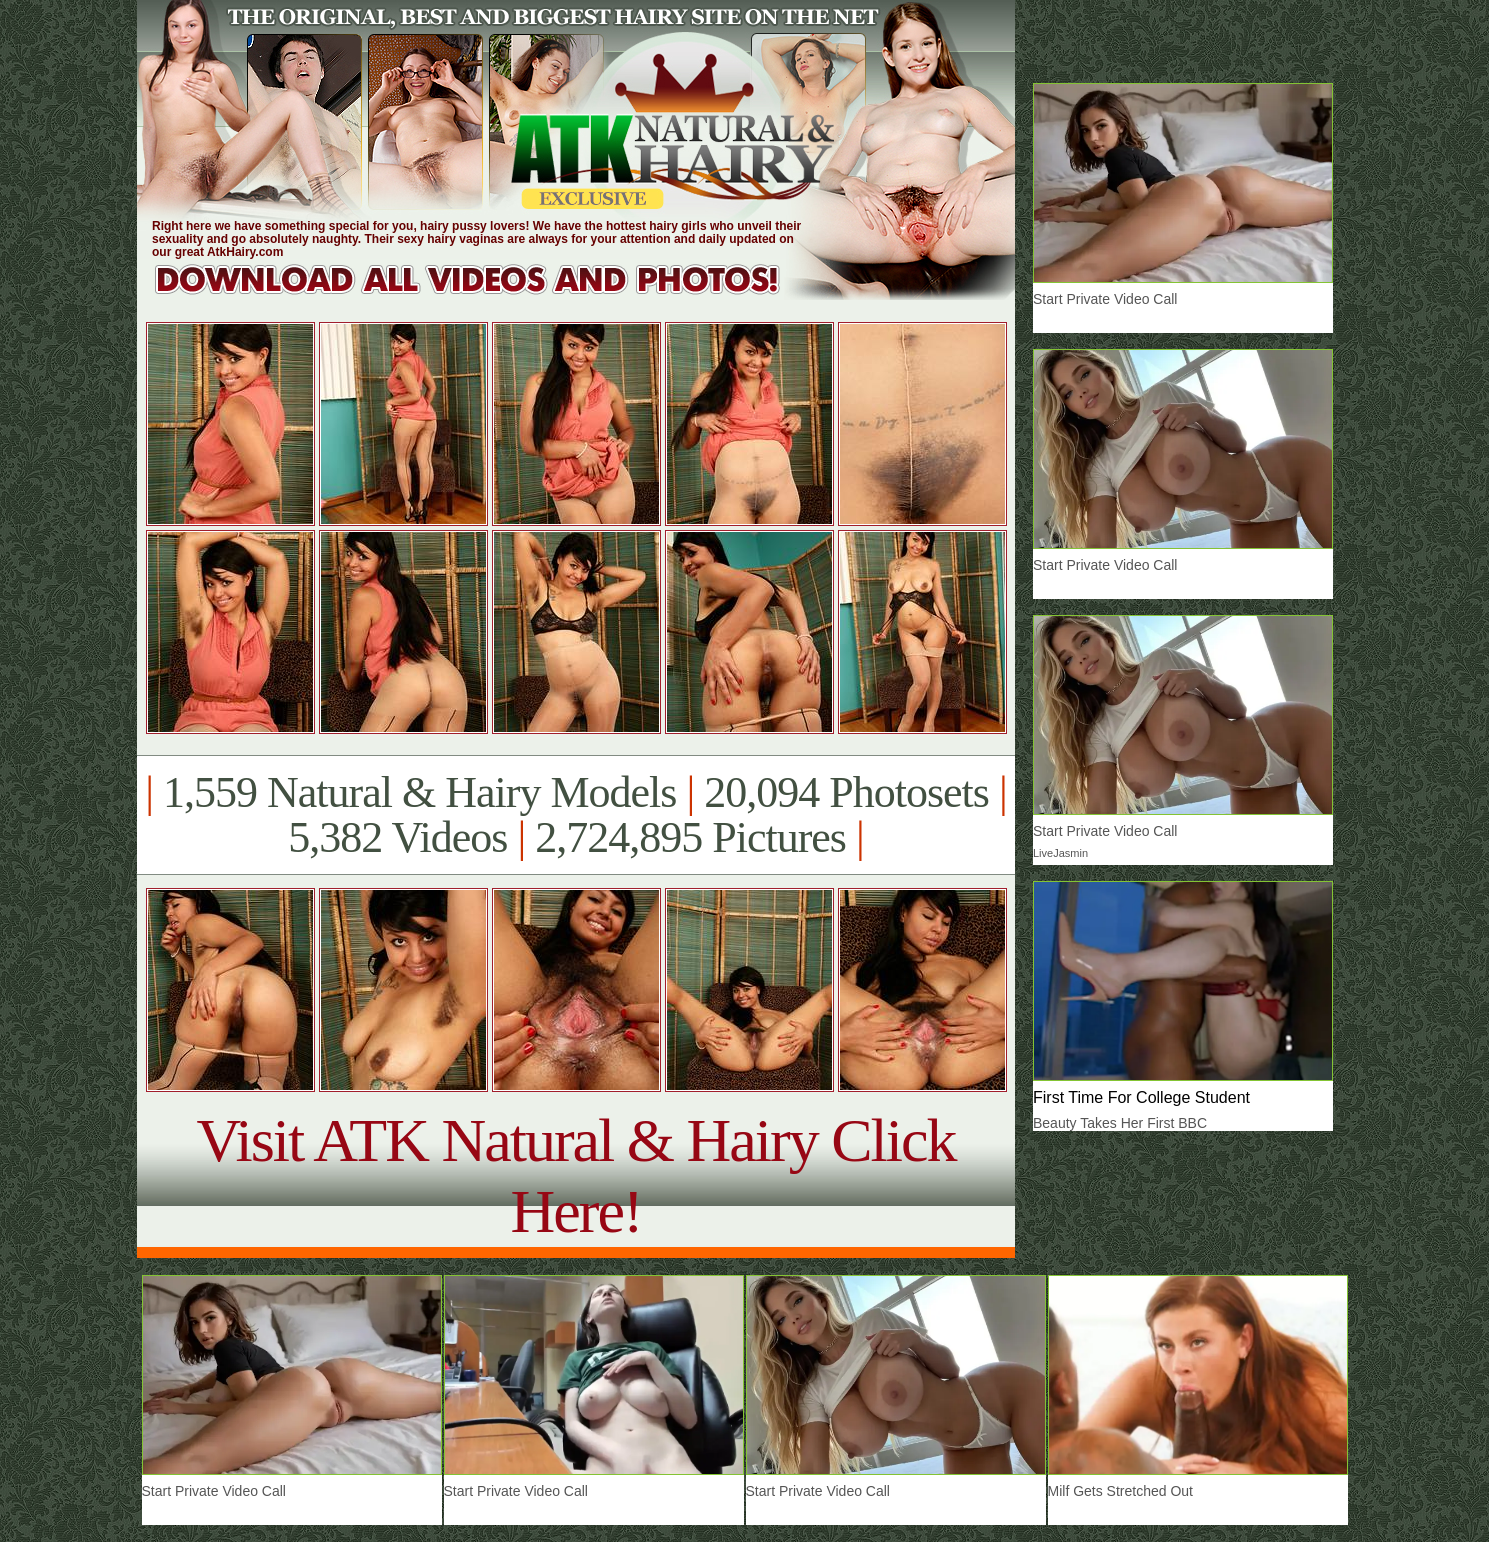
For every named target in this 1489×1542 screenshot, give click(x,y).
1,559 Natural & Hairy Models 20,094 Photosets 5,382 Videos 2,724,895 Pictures (575, 815)
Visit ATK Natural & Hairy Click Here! (575, 1175)
